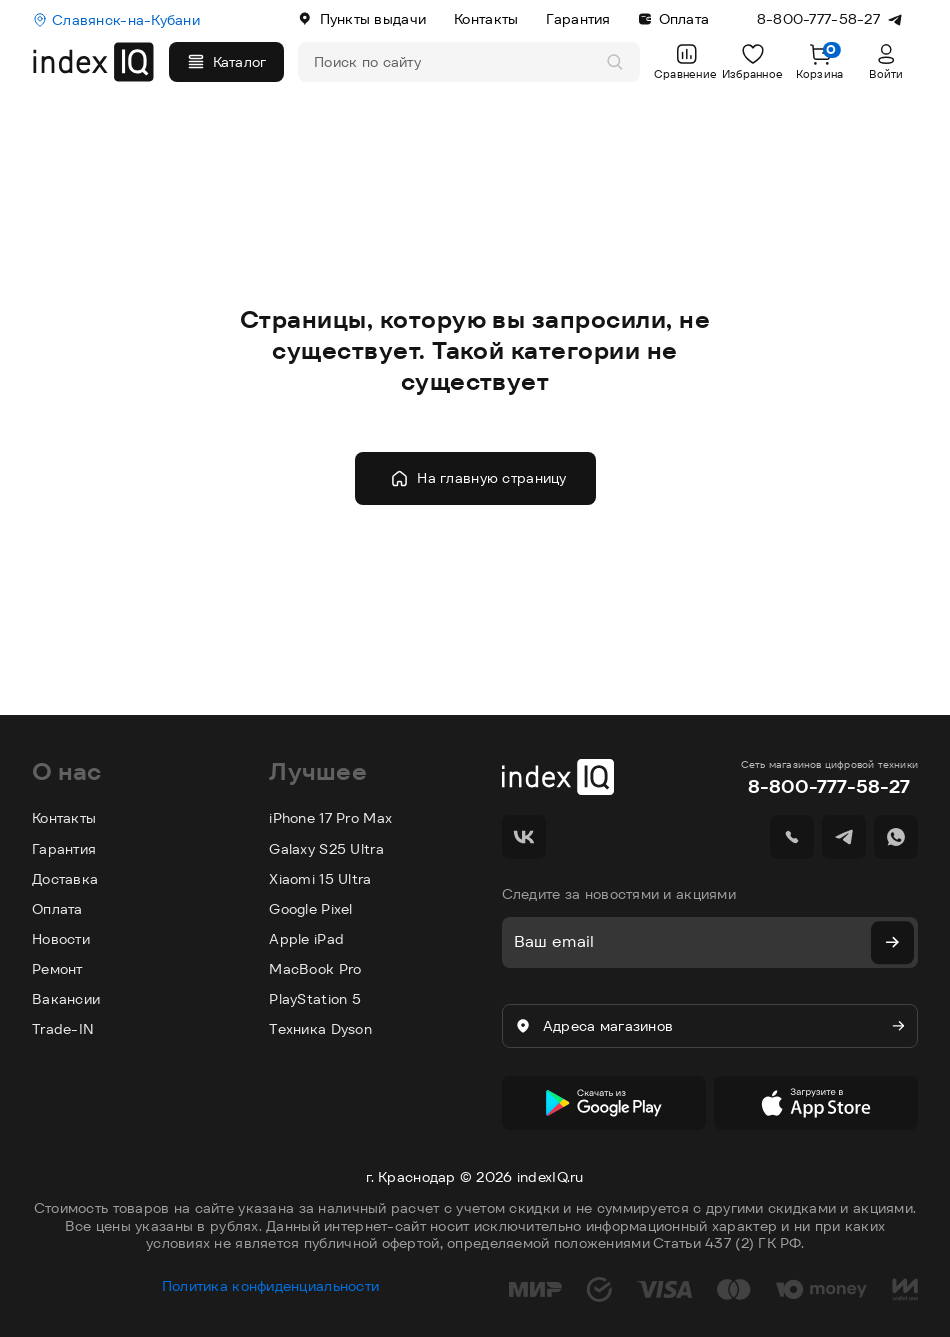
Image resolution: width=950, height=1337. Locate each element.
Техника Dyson (320, 1029)
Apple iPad (306, 939)
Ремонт (57, 969)
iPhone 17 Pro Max (330, 818)
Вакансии (66, 999)
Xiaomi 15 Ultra (320, 879)
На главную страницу (478, 478)
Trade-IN (63, 1029)
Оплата (674, 19)
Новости (61, 939)
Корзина (820, 61)
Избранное (753, 61)
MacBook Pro (315, 969)
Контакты (486, 19)
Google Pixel (310, 909)
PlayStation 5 (315, 999)
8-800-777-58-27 (829, 786)
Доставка (65, 879)
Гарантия (578, 19)
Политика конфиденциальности (271, 1276)
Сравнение (685, 61)
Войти (886, 61)
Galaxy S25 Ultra (326, 849)
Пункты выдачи (362, 19)
